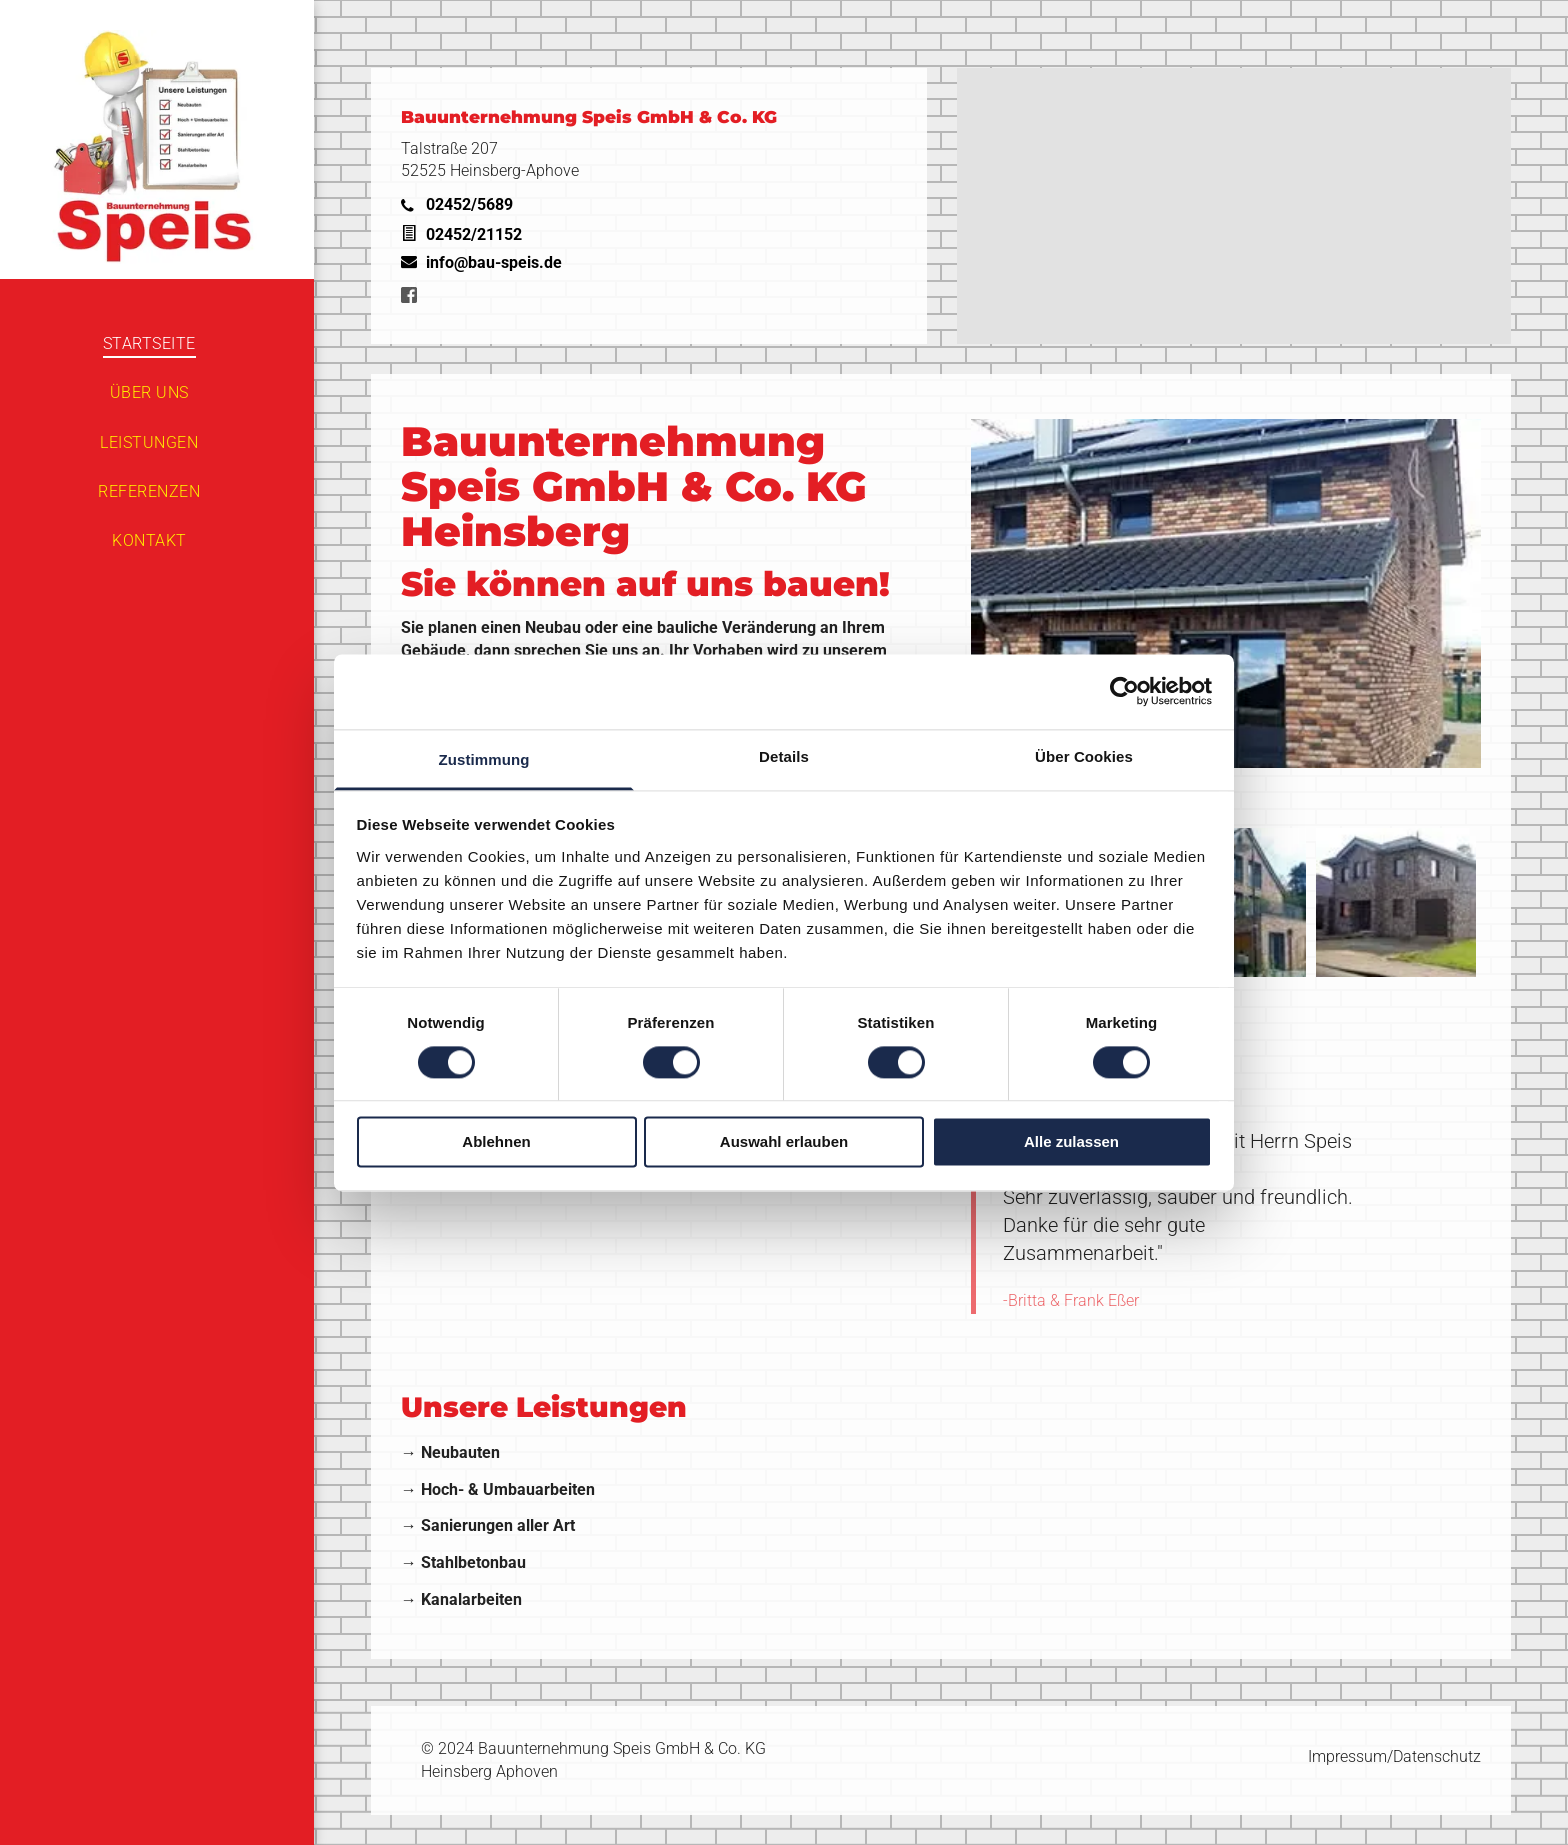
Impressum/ (1350, 1756)
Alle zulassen (1071, 1142)
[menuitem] (149, 343)
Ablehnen (496, 1142)
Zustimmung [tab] (484, 759)
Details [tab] (784, 756)
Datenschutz (1437, 1756)
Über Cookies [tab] (1084, 756)
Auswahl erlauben (784, 1142)
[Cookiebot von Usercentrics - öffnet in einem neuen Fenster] (1124, 691)
